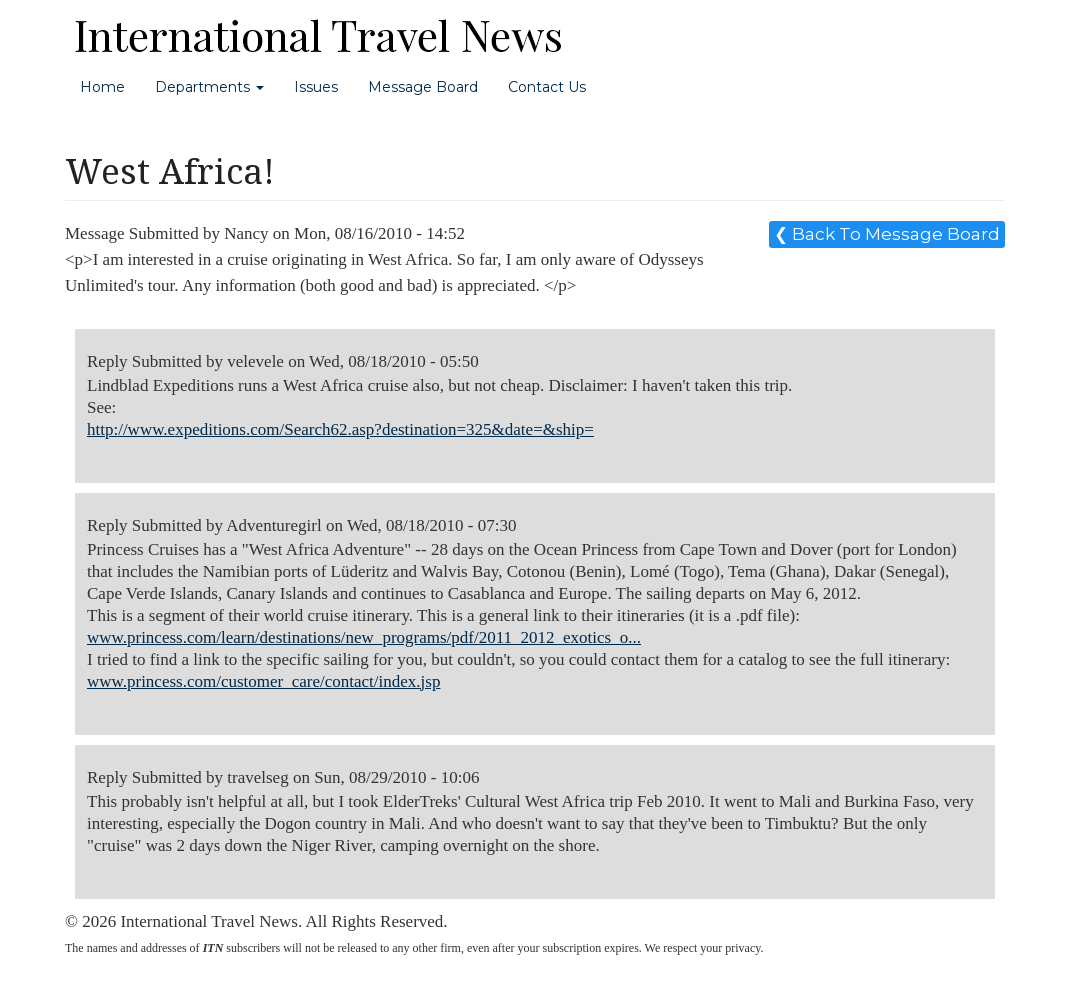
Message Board (423, 87)
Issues (316, 87)
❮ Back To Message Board (887, 234)
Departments (209, 87)
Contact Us (547, 87)
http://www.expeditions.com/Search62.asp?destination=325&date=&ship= (340, 429)
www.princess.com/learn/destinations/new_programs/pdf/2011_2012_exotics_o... (364, 637)
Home (102, 87)
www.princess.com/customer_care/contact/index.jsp (263, 681)
